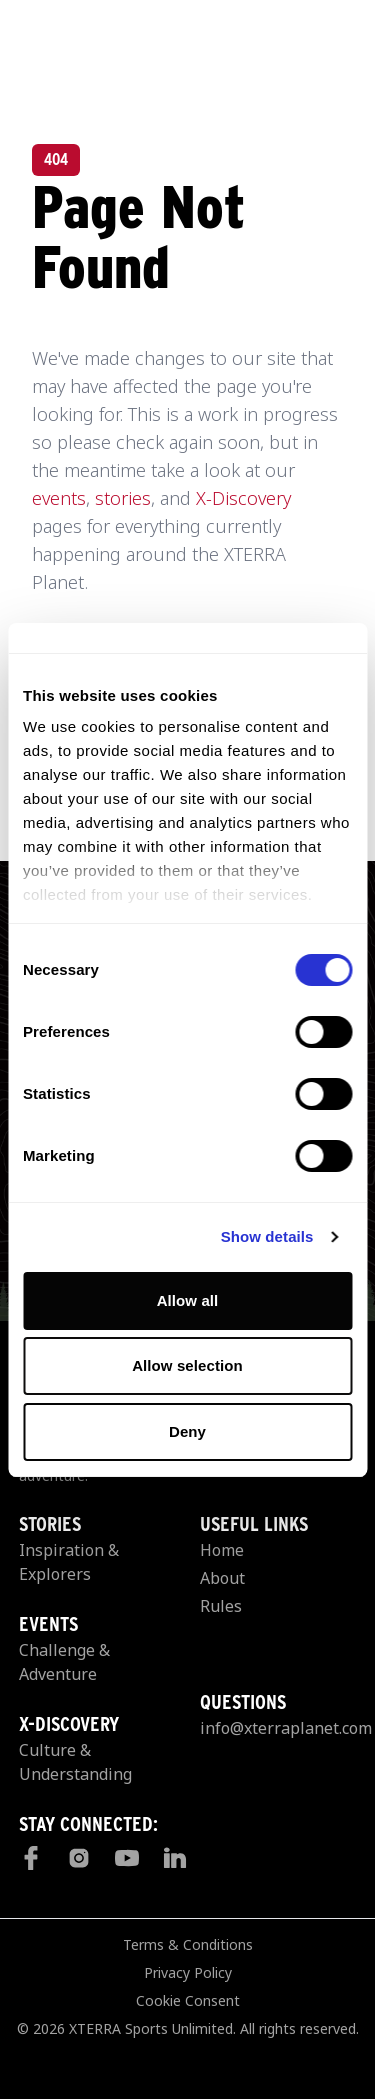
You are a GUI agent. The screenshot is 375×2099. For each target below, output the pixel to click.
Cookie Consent (188, 2000)
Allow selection (187, 1365)
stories (123, 498)
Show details (267, 1236)
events (59, 498)
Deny (187, 1431)
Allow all (188, 1300)
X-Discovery (243, 498)
